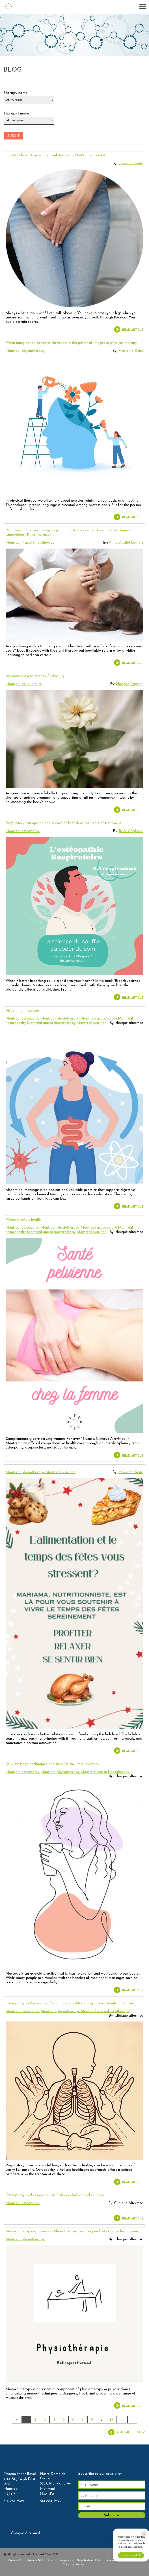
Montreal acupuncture (24, 684)
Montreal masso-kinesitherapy (30, 543)
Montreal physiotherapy (25, 351)
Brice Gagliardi (131, 831)
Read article (132, 330)
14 (122, 2419)
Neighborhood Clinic (89, 2560)
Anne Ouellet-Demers (126, 543)
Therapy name (15, 93)
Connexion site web (74, 2564)
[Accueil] (8, 6)
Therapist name (16, 113)
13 (111, 2419)
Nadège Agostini (129, 684)
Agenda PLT (16, 2560)
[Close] (144, 2534)
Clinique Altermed (25, 2533)
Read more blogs (130, 2432)
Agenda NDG (35, 2560)
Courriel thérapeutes (60, 2560)
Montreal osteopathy (23, 831)
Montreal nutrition (92, 1023)
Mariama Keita (130, 163)
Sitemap (110, 2560)
